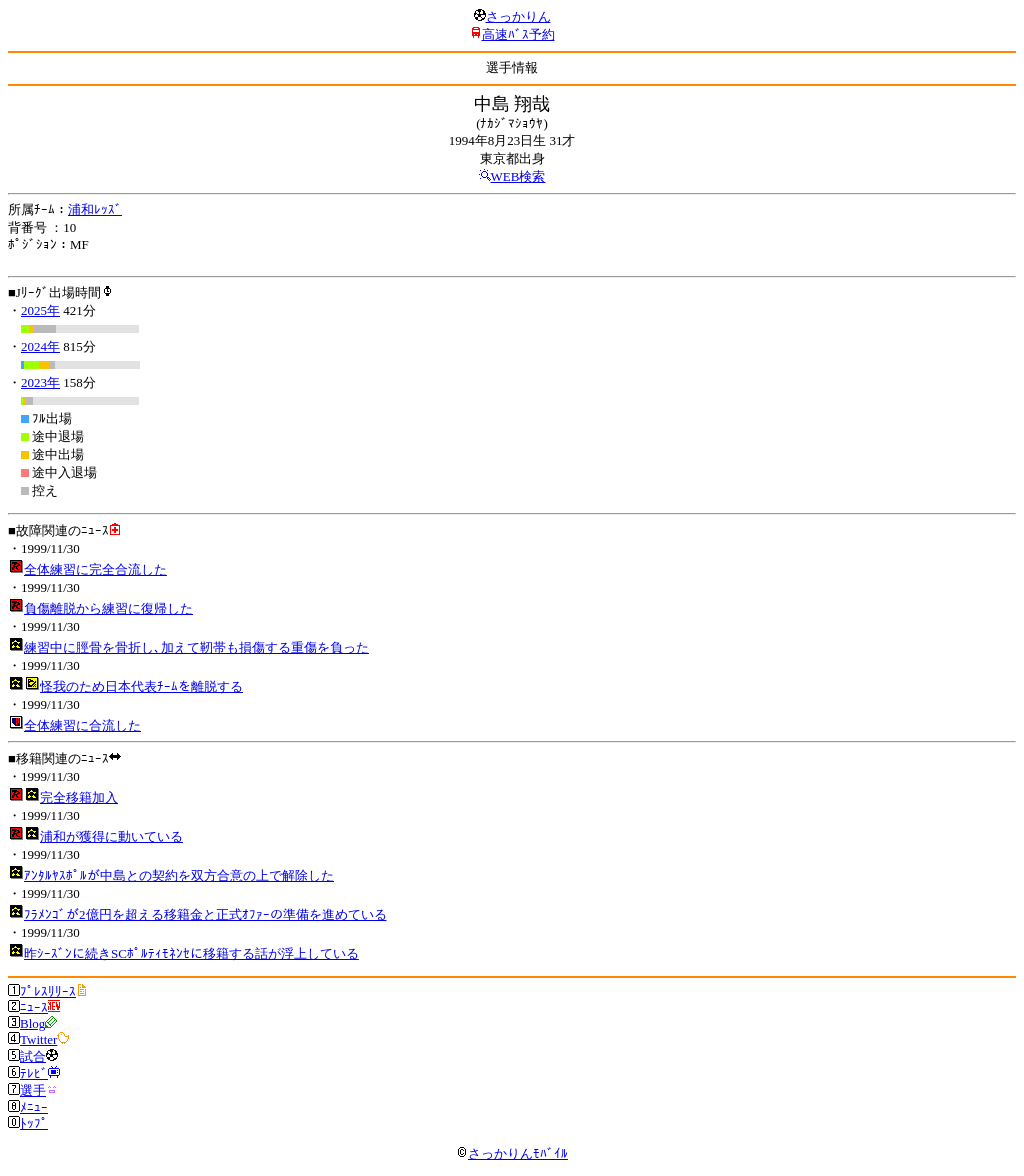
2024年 (40, 346)
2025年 (40, 310)
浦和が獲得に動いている (111, 836)
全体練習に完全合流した (95, 569)
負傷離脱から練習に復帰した (108, 608)
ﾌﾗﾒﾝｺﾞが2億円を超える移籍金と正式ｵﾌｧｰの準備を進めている (205, 914)
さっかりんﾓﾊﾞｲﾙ (512, 1153)
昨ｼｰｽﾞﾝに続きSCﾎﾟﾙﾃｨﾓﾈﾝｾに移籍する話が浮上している (191, 953)
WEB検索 (518, 176)
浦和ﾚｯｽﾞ (95, 209)
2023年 (40, 382)
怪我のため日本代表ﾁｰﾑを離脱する (141, 686)
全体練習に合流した (82, 725)
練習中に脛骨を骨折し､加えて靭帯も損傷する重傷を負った (196, 647)
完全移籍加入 (79, 797)
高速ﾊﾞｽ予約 (518, 34)
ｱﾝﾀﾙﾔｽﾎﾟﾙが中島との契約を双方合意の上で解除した (179, 875)
